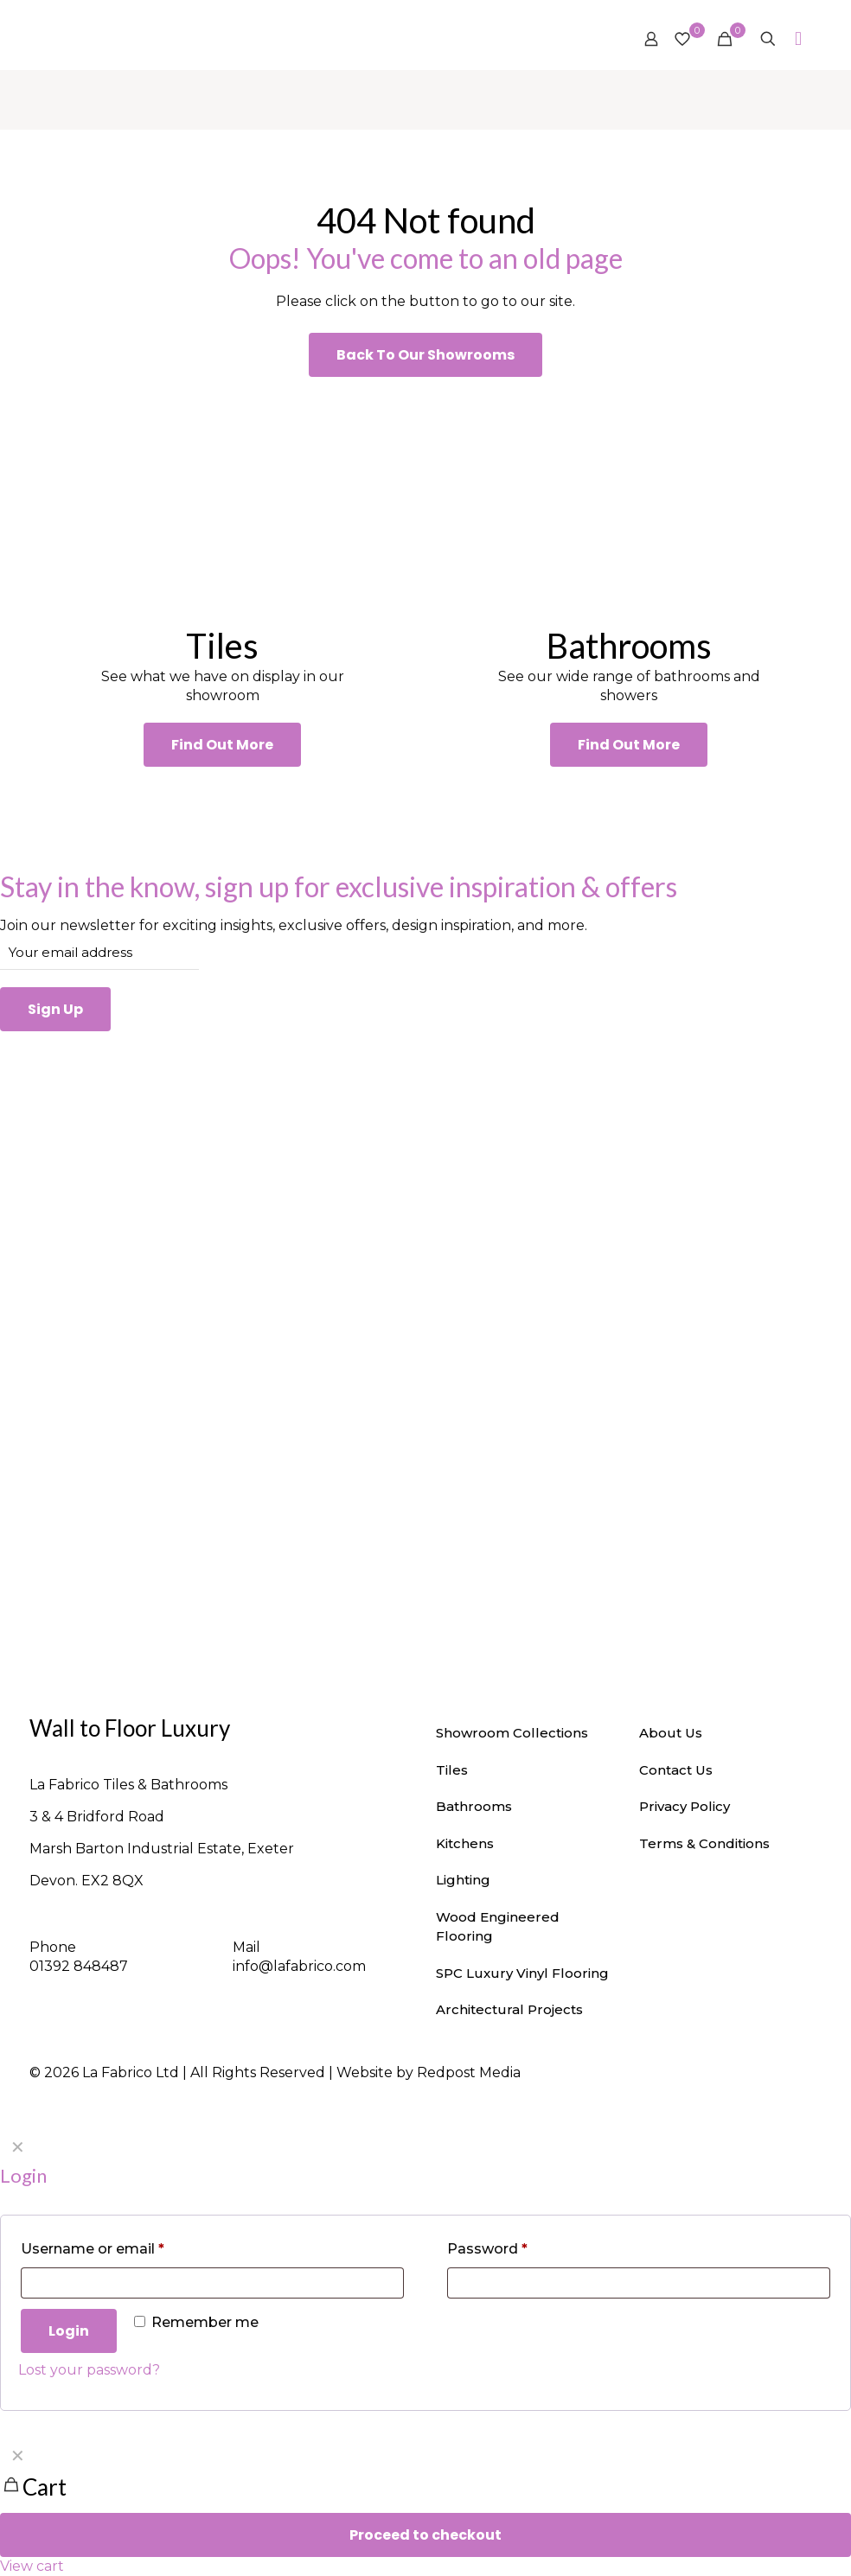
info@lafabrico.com (299, 1966)
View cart (32, 2566)
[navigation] (425, 2507)
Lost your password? (89, 2370)
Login (68, 2331)
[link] (222, 500)
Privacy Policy (684, 1806)
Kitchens (465, 1843)
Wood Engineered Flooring (498, 1927)
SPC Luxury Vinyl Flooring (522, 1973)
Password (487, 2249)
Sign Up (55, 1009)
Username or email (92, 2249)
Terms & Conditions (704, 1843)
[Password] (638, 2283)
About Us (670, 1733)
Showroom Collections (512, 1733)
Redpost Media (469, 2072)
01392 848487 (78, 1966)
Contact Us (676, 1770)
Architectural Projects (509, 2009)
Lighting (463, 1879)
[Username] (212, 2283)
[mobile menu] (798, 39)
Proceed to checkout (425, 2535)
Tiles (452, 1770)
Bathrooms (474, 1806)
